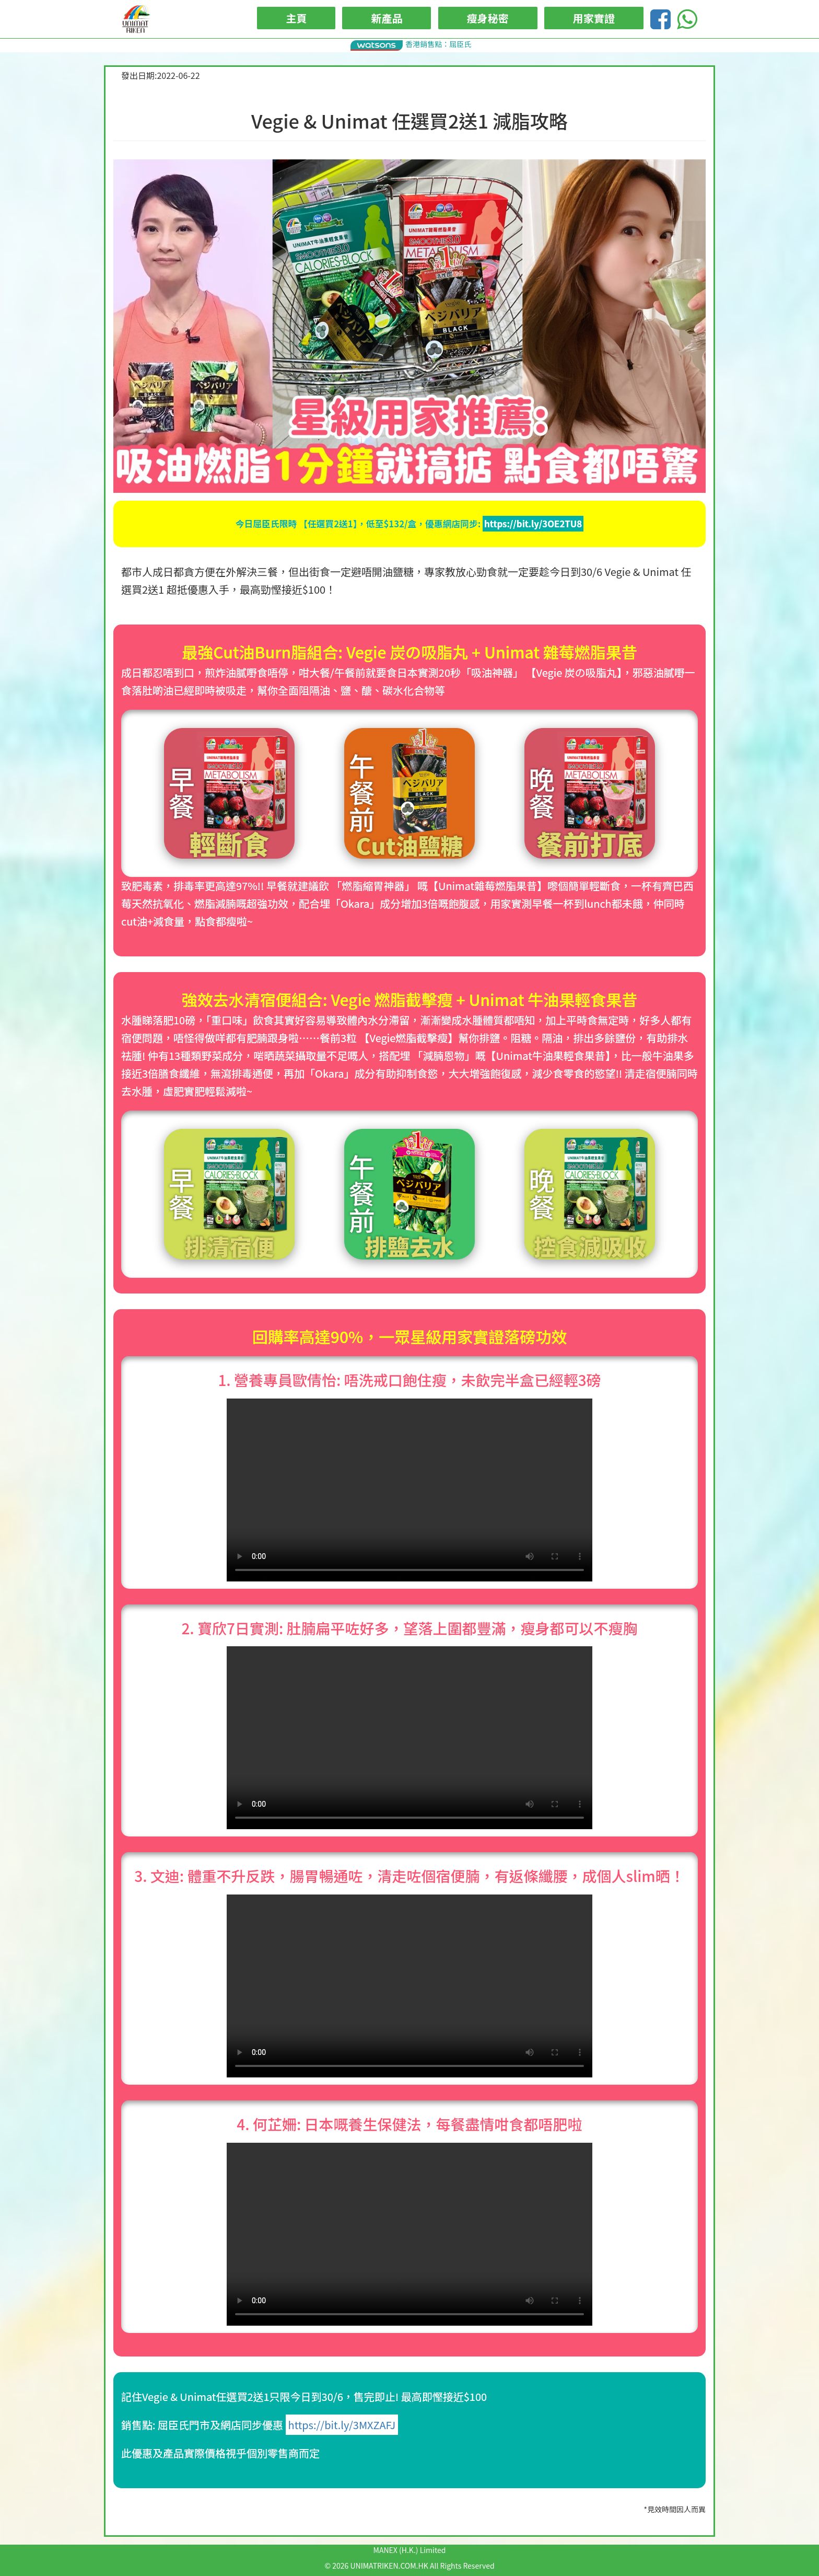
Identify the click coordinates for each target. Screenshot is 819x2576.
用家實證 (594, 18)
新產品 (386, 18)
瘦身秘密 (488, 18)
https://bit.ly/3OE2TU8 (533, 523)
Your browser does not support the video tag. (409, 1490)
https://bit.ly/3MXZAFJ (342, 2424)
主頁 (296, 18)
